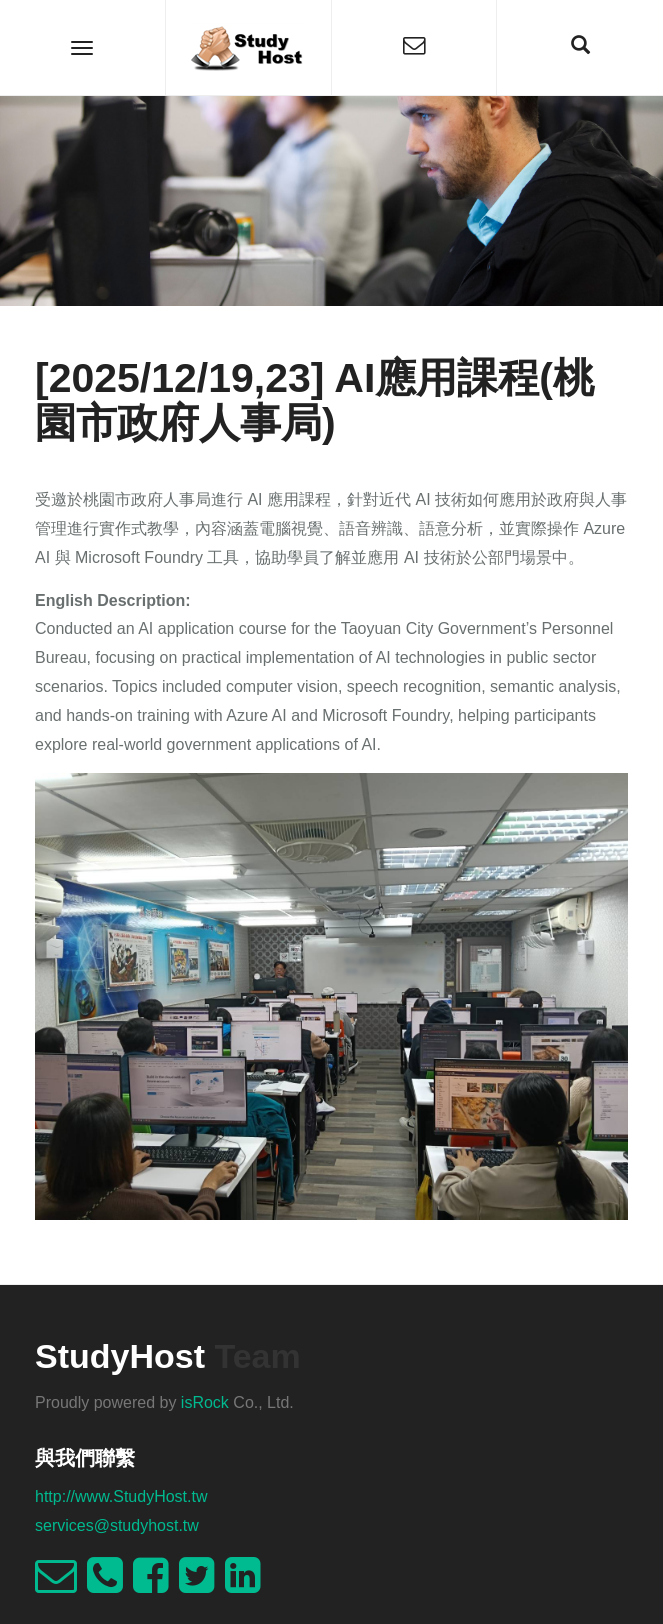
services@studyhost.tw (117, 1525)
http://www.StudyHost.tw (121, 1496)
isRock (205, 1402)
